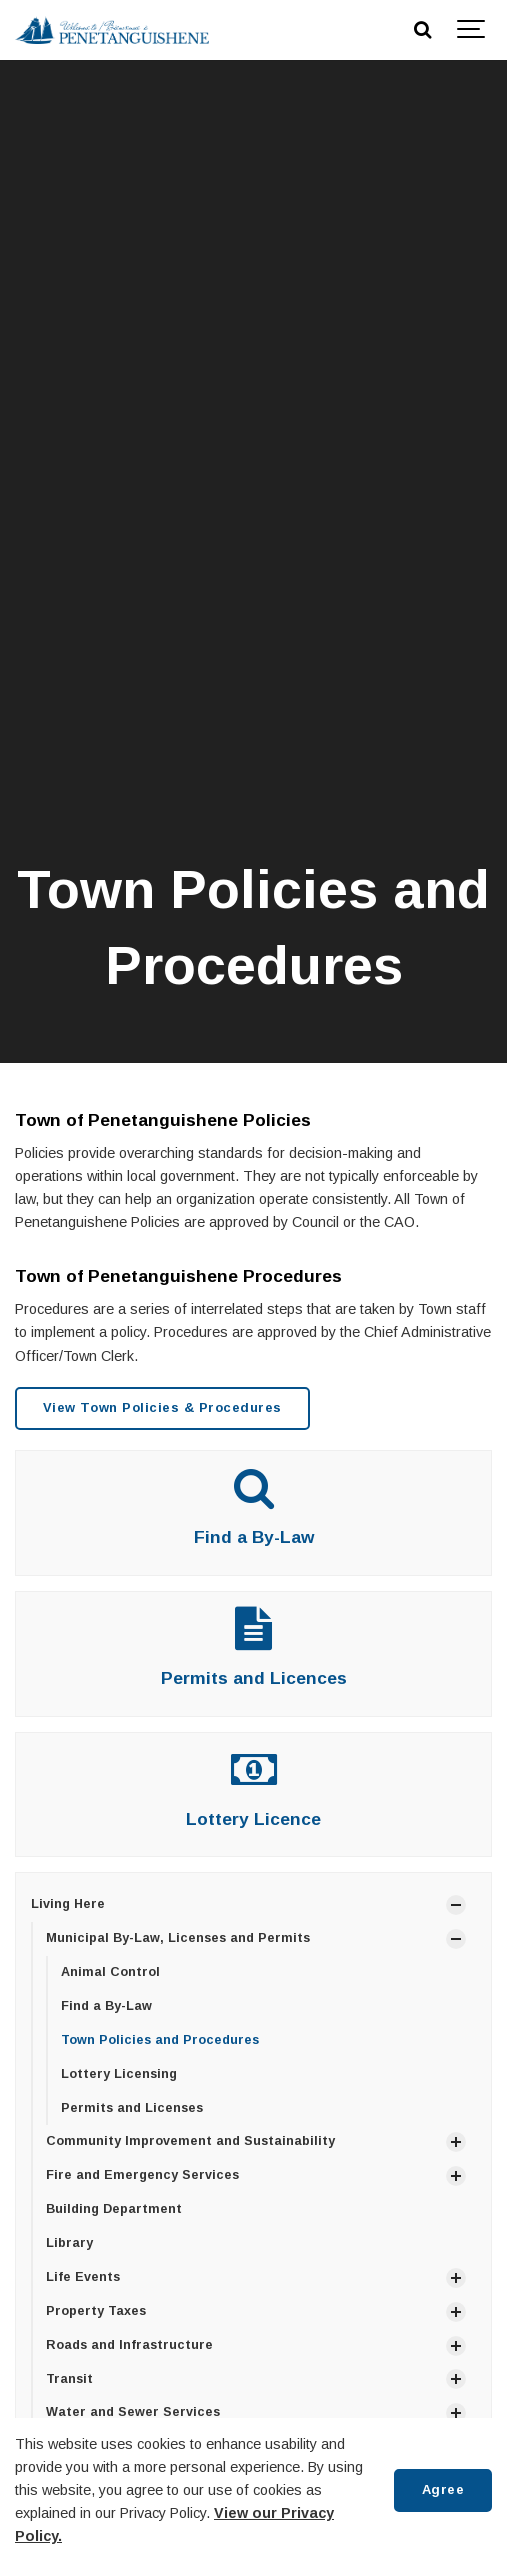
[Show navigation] (472, 30)
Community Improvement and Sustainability (190, 2141)
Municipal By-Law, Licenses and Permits (178, 1938)
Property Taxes (96, 2311)
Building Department (114, 2209)
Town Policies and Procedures (160, 2040)
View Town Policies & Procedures (162, 1407)
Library (69, 2243)
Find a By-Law (254, 1537)
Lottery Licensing (119, 2074)
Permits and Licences (254, 1678)
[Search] (422, 30)
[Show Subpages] (456, 1905)
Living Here (68, 1904)
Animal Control (110, 1972)
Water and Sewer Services (133, 2412)
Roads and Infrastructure (129, 2345)
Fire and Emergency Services (142, 2175)
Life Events (83, 2277)
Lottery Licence (253, 1819)
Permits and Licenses (132, 2108)
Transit (69, 2379)
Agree (443, 2489)
